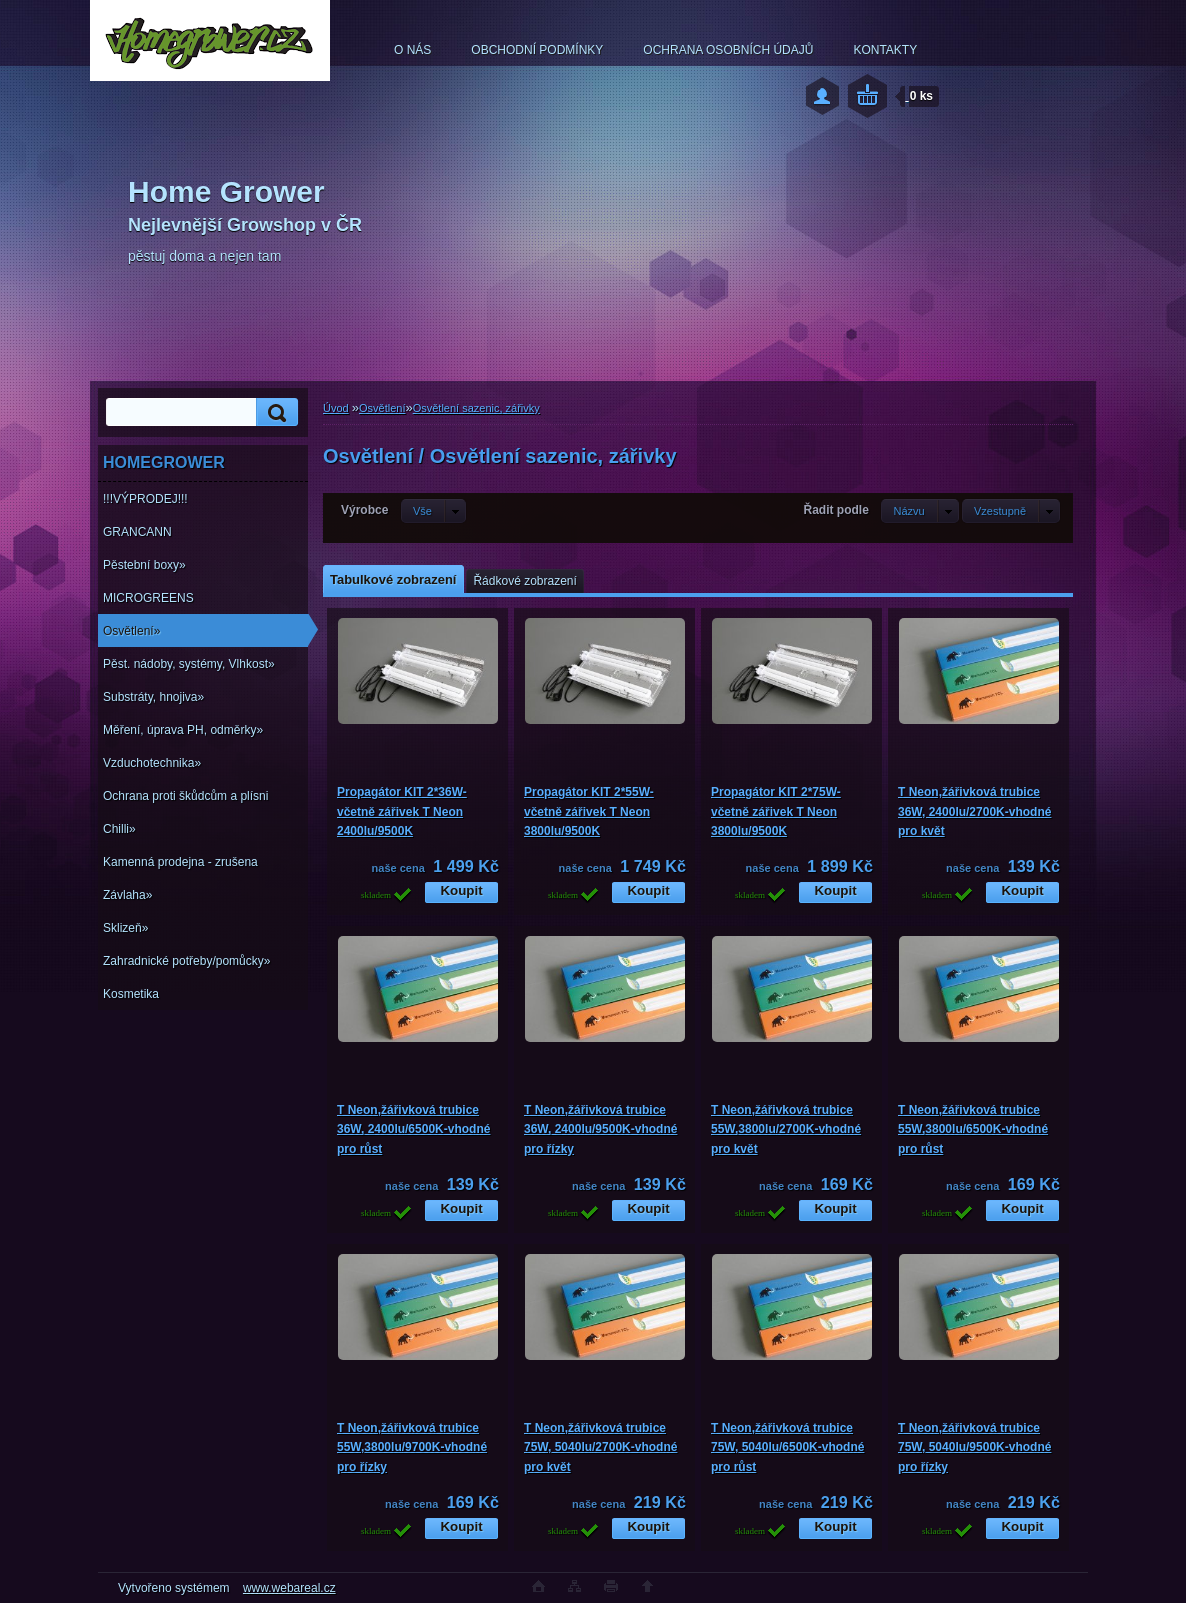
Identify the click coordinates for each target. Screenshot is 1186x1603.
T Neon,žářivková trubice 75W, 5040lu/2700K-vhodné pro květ (600, 1447)
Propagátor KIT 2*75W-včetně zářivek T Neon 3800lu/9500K (776, 811)
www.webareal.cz (289, 1588)
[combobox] (919, 511)
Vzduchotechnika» (152, 763)
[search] (274, 412)
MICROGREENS (148, 598)
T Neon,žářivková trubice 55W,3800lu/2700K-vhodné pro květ (786, 1129)
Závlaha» (127, 895)
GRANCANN (137, 532)
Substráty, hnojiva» (153, 697)
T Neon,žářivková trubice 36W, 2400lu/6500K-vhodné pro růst (413, 1129)
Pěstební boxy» (144, 565)
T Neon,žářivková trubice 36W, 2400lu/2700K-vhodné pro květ (974, 811)
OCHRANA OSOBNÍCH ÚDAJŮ (728, 50)
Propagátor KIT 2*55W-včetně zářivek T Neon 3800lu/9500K (589, 811)
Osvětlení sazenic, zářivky (476, 408)
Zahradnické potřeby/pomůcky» (186, 961)
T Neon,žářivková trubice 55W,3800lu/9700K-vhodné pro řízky (412, 1447)
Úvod (336, 408)
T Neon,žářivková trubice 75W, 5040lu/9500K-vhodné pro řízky (974, 1447)
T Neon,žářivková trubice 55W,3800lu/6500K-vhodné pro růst (973, 1129)
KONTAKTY (885, 50)
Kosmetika (131, 994)
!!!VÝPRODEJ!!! (145, 499)
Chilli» (119, 829)
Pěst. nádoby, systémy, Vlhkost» (189, 664)
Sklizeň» (125, 928)
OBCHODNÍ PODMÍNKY (537, 50)
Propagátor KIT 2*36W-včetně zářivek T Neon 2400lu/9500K (402, 811)
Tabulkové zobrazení (393, 579)
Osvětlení (382, 408)
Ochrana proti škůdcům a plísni (185, 796)
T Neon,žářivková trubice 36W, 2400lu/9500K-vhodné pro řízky (600, 1129)
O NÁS (412, 50)
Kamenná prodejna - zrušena (180, 862)
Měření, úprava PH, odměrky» (183, 730)
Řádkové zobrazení (524, 581)
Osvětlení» (131, 631)
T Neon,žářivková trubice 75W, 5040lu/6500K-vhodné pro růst (787, 1447)
